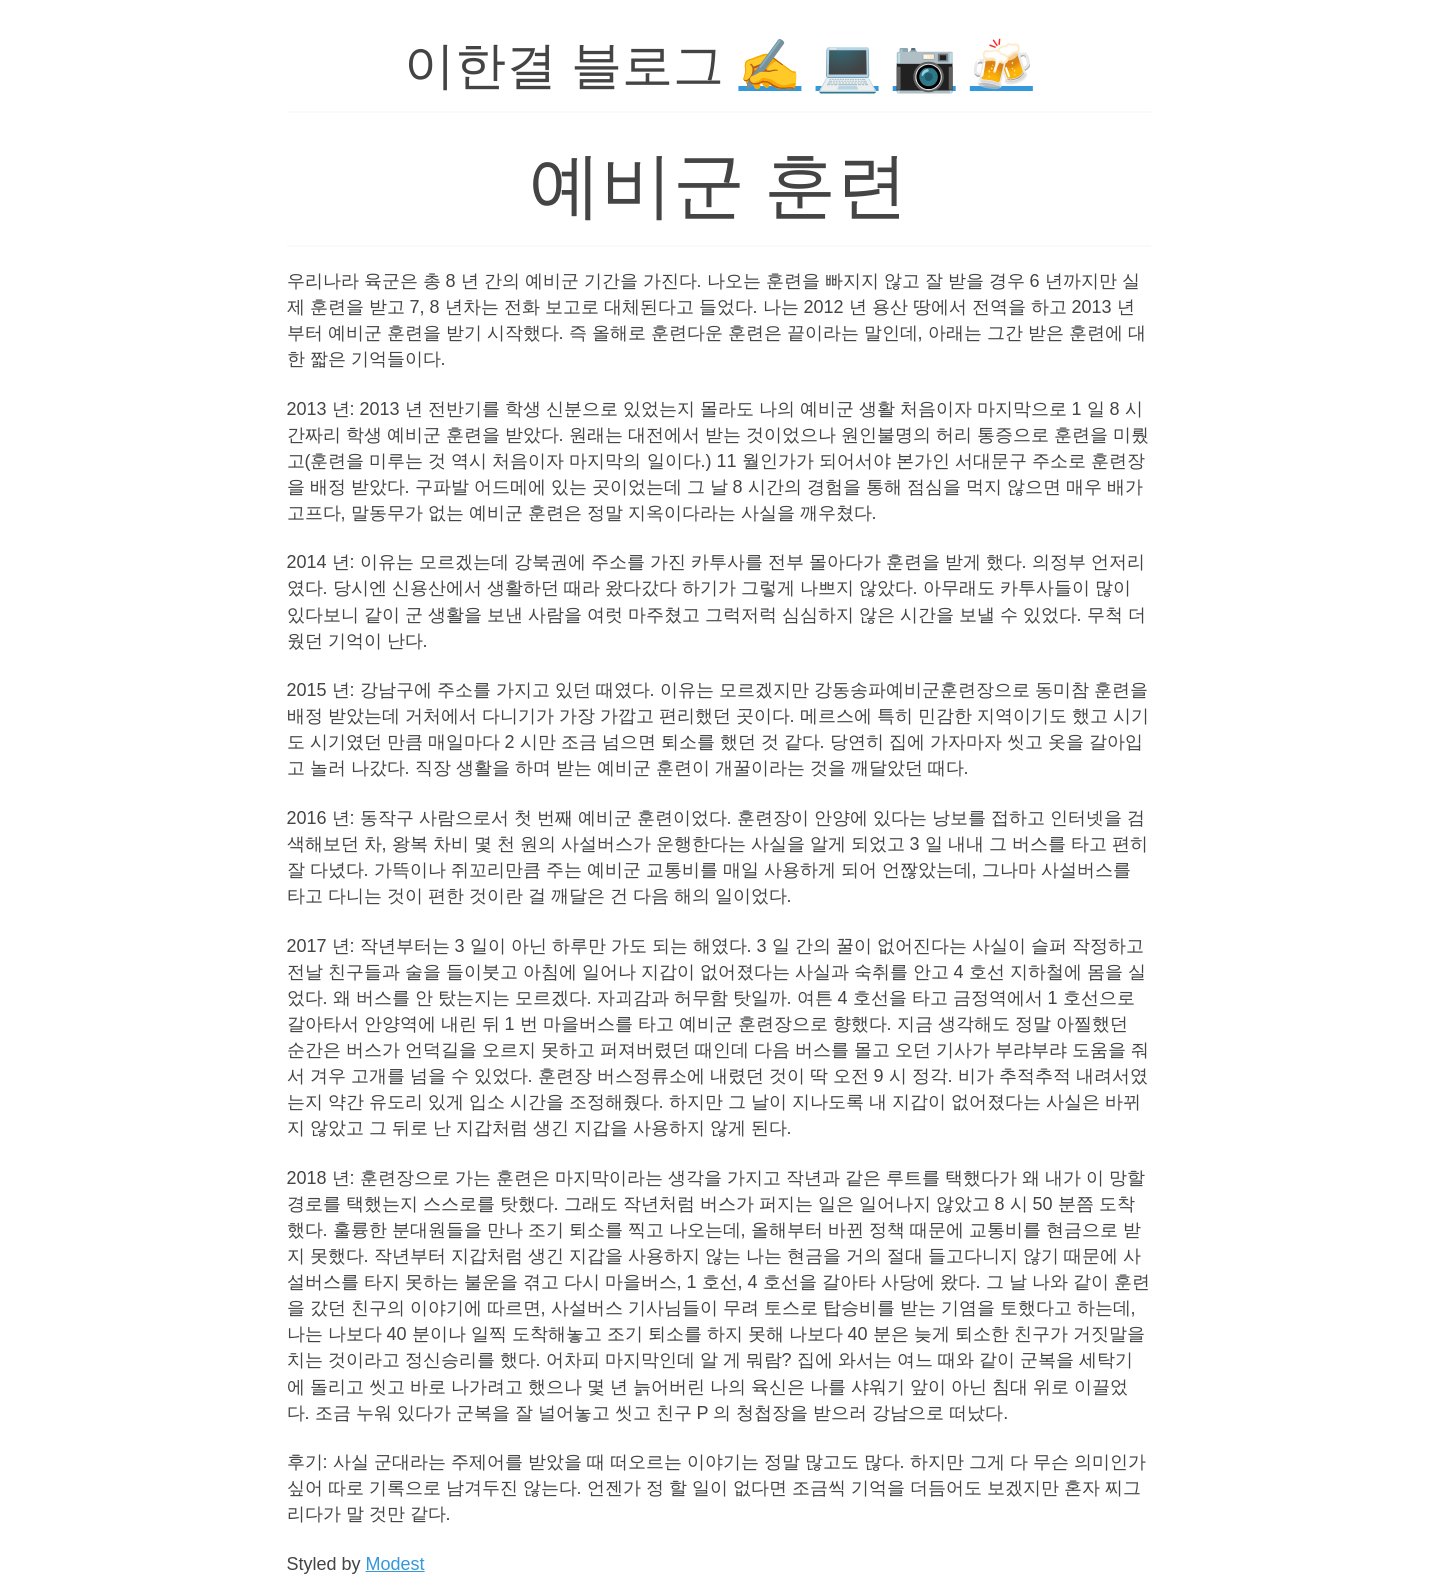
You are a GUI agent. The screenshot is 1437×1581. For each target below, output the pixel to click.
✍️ (769, 65)
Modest (395, 1564)
